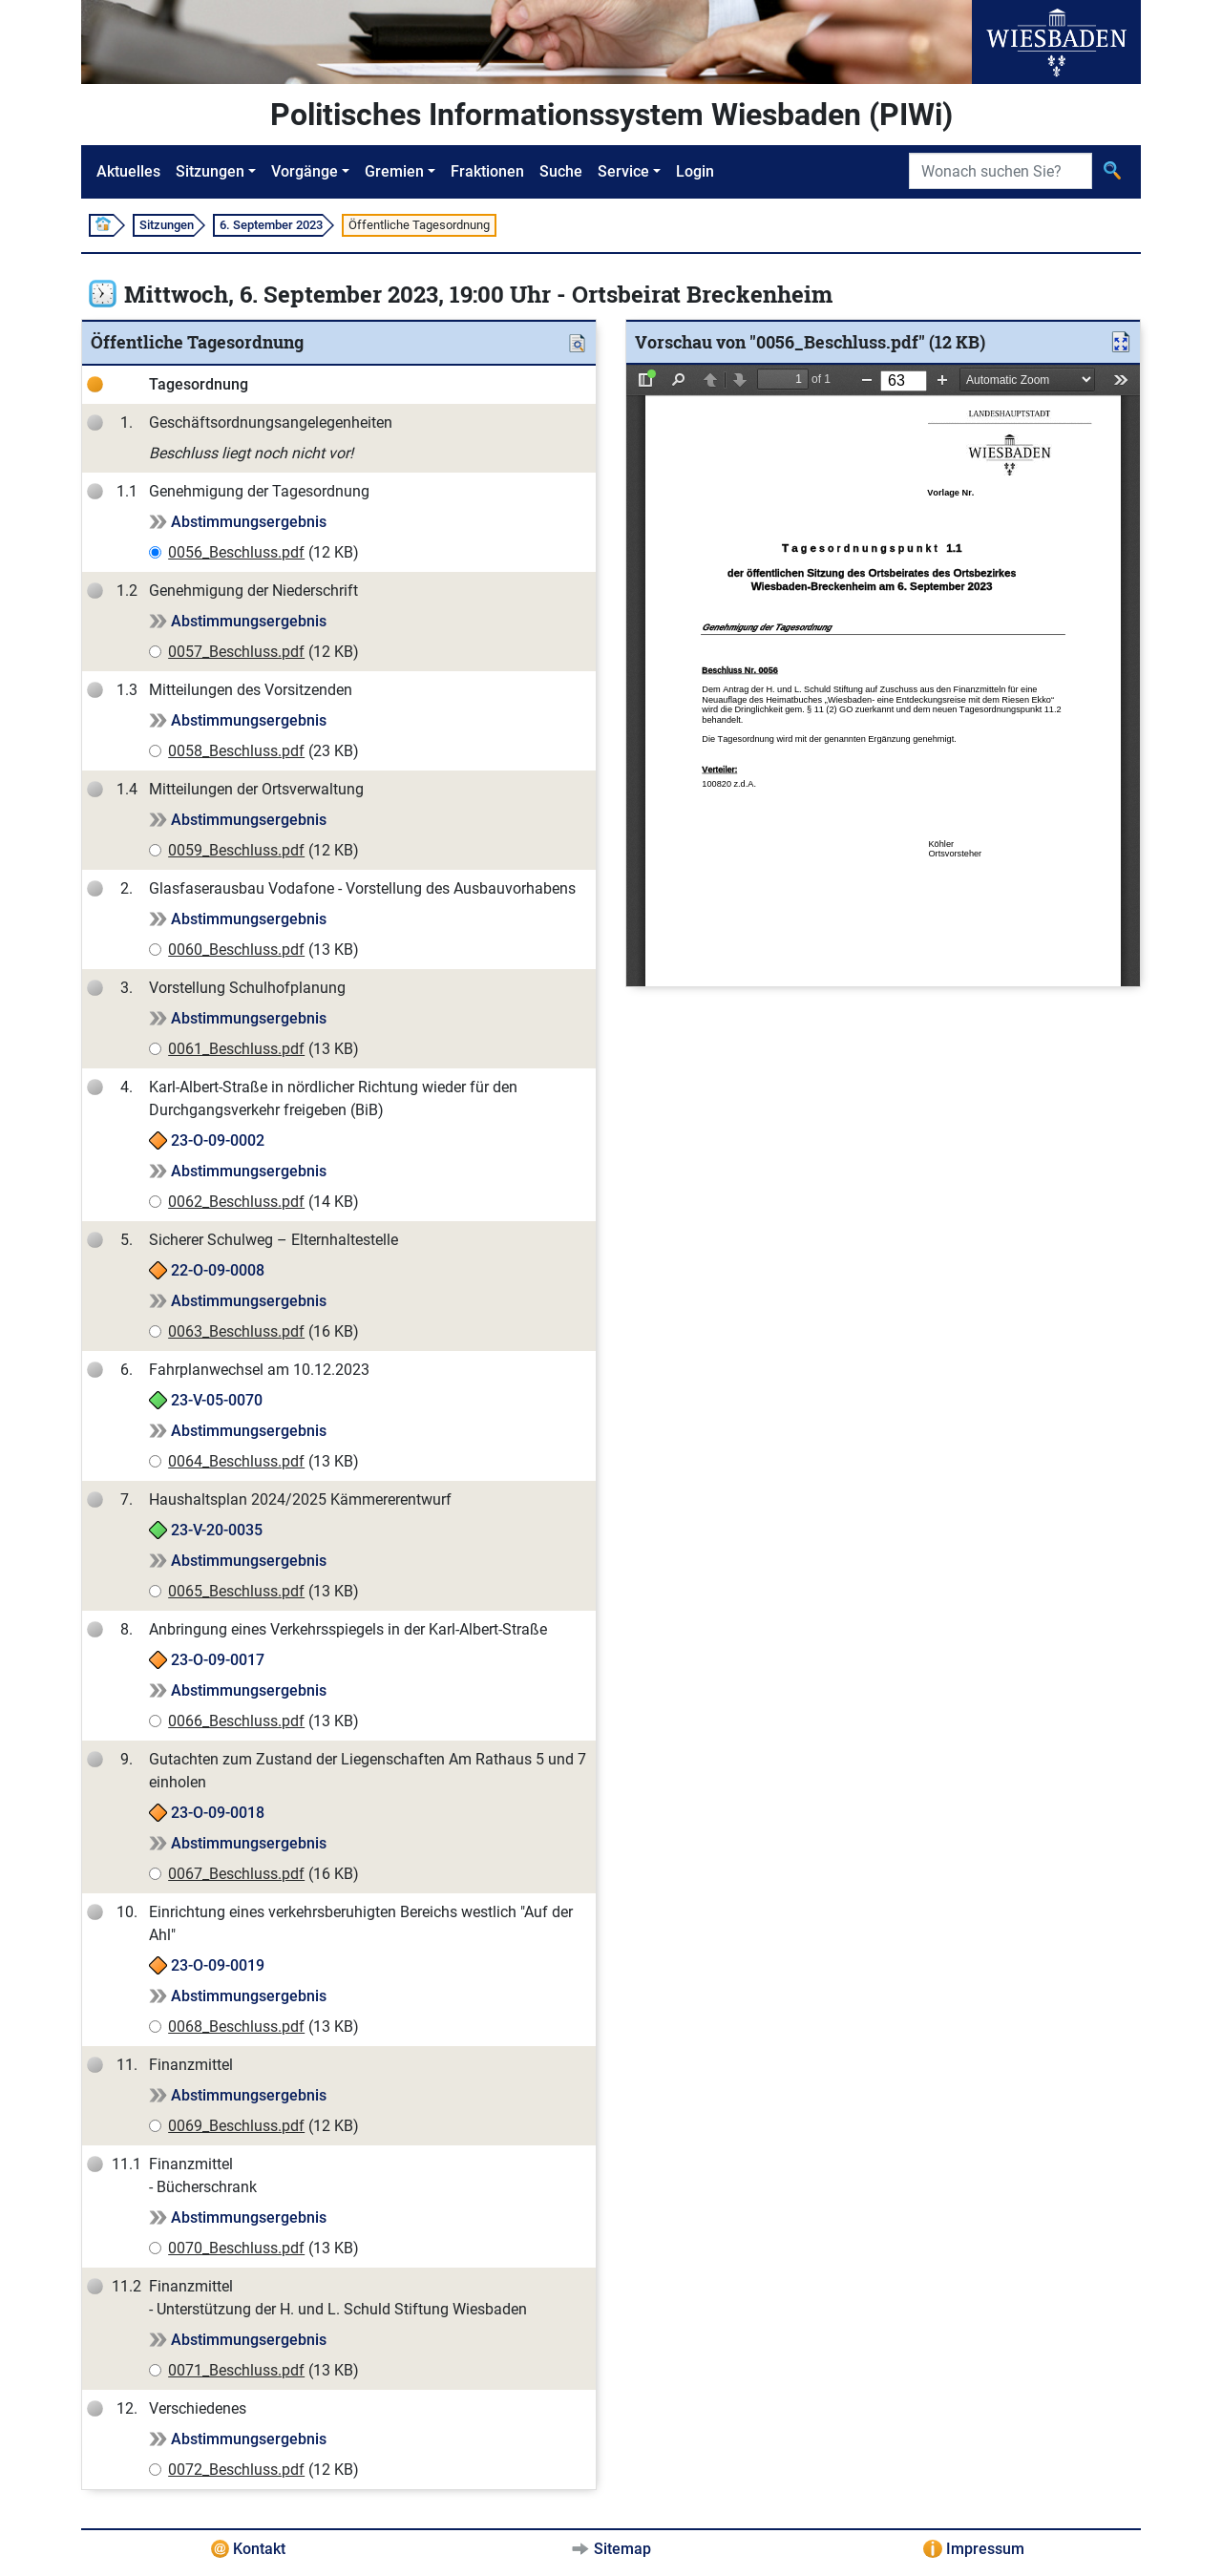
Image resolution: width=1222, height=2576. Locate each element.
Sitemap (622, 2549)
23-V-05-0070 (217, 1400)
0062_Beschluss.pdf (236, 1202)
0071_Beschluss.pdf (236, 2370)
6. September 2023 (271, 225)
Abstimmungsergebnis (249, 522)
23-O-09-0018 (217, 1813)
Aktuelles (128, 171)
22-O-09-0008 (217, 1270)
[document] (883, 675)
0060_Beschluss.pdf (236, 949)
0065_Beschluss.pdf (236, 1591)
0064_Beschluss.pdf (236, 1461)
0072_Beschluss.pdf (236, 2469)
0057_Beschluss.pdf (236, 652)
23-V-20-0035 (217, 1530)
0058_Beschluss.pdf (236, 751)
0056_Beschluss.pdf (236, 552)
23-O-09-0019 (217, 1965)
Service (623, 171)
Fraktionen (487, 171)
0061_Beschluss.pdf (236, 1049)
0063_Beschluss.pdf (236, 1331)
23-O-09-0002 (217, 1140)
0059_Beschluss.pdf (236, 850)
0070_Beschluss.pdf (236, 2248)
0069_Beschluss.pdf (236, 2126)
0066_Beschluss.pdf (236, 1721)
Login (695, 171)
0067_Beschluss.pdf (236, 1874)
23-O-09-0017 (217, 1660)
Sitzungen (210, 171)
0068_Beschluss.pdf (236, 2026)
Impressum (985, 2549)
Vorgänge (304, 171)
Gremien (394, 171)
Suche (560, 171)
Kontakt (259, 2549)
